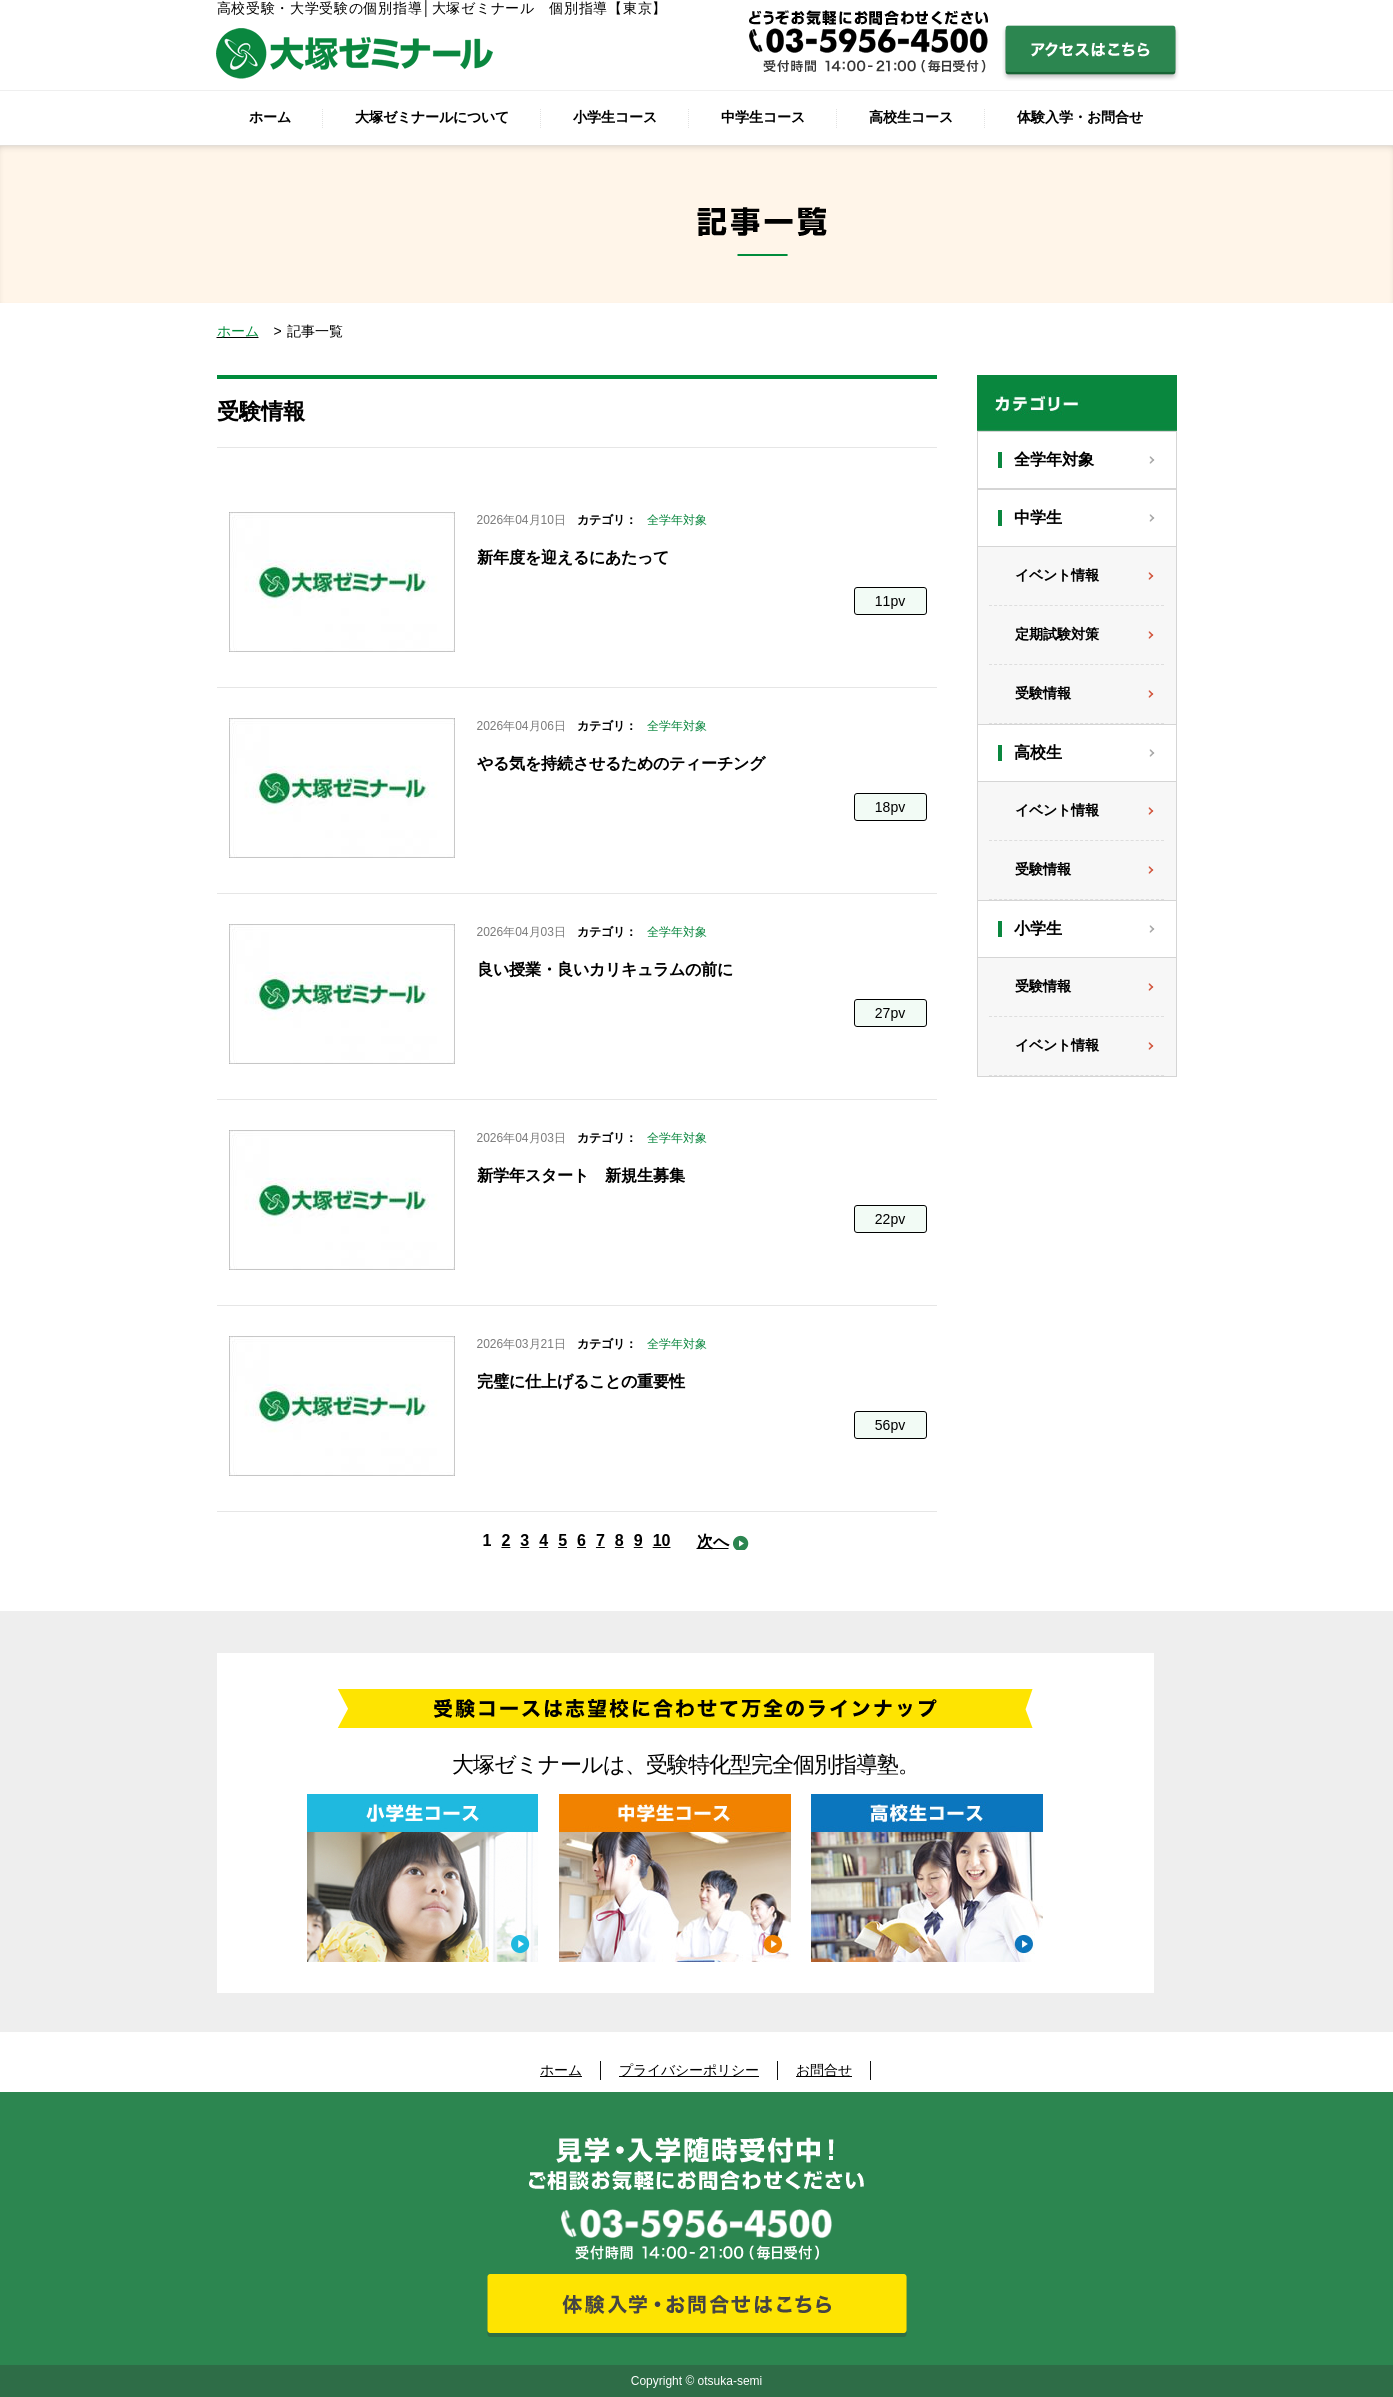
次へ (713, 1541)
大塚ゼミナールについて (432, 117)
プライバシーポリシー (689, 2070)
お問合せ (824, 2070)
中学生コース (763, 117)
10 (662, 1540)
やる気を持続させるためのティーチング (621, 763)
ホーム (270, 117)
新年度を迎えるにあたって (573, 557)
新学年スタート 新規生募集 (581, 1175)
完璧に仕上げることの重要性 (581, 1381)
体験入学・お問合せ (1080, 117)
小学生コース (615, 117)
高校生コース (911, 117)
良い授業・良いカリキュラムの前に (605, 969)
